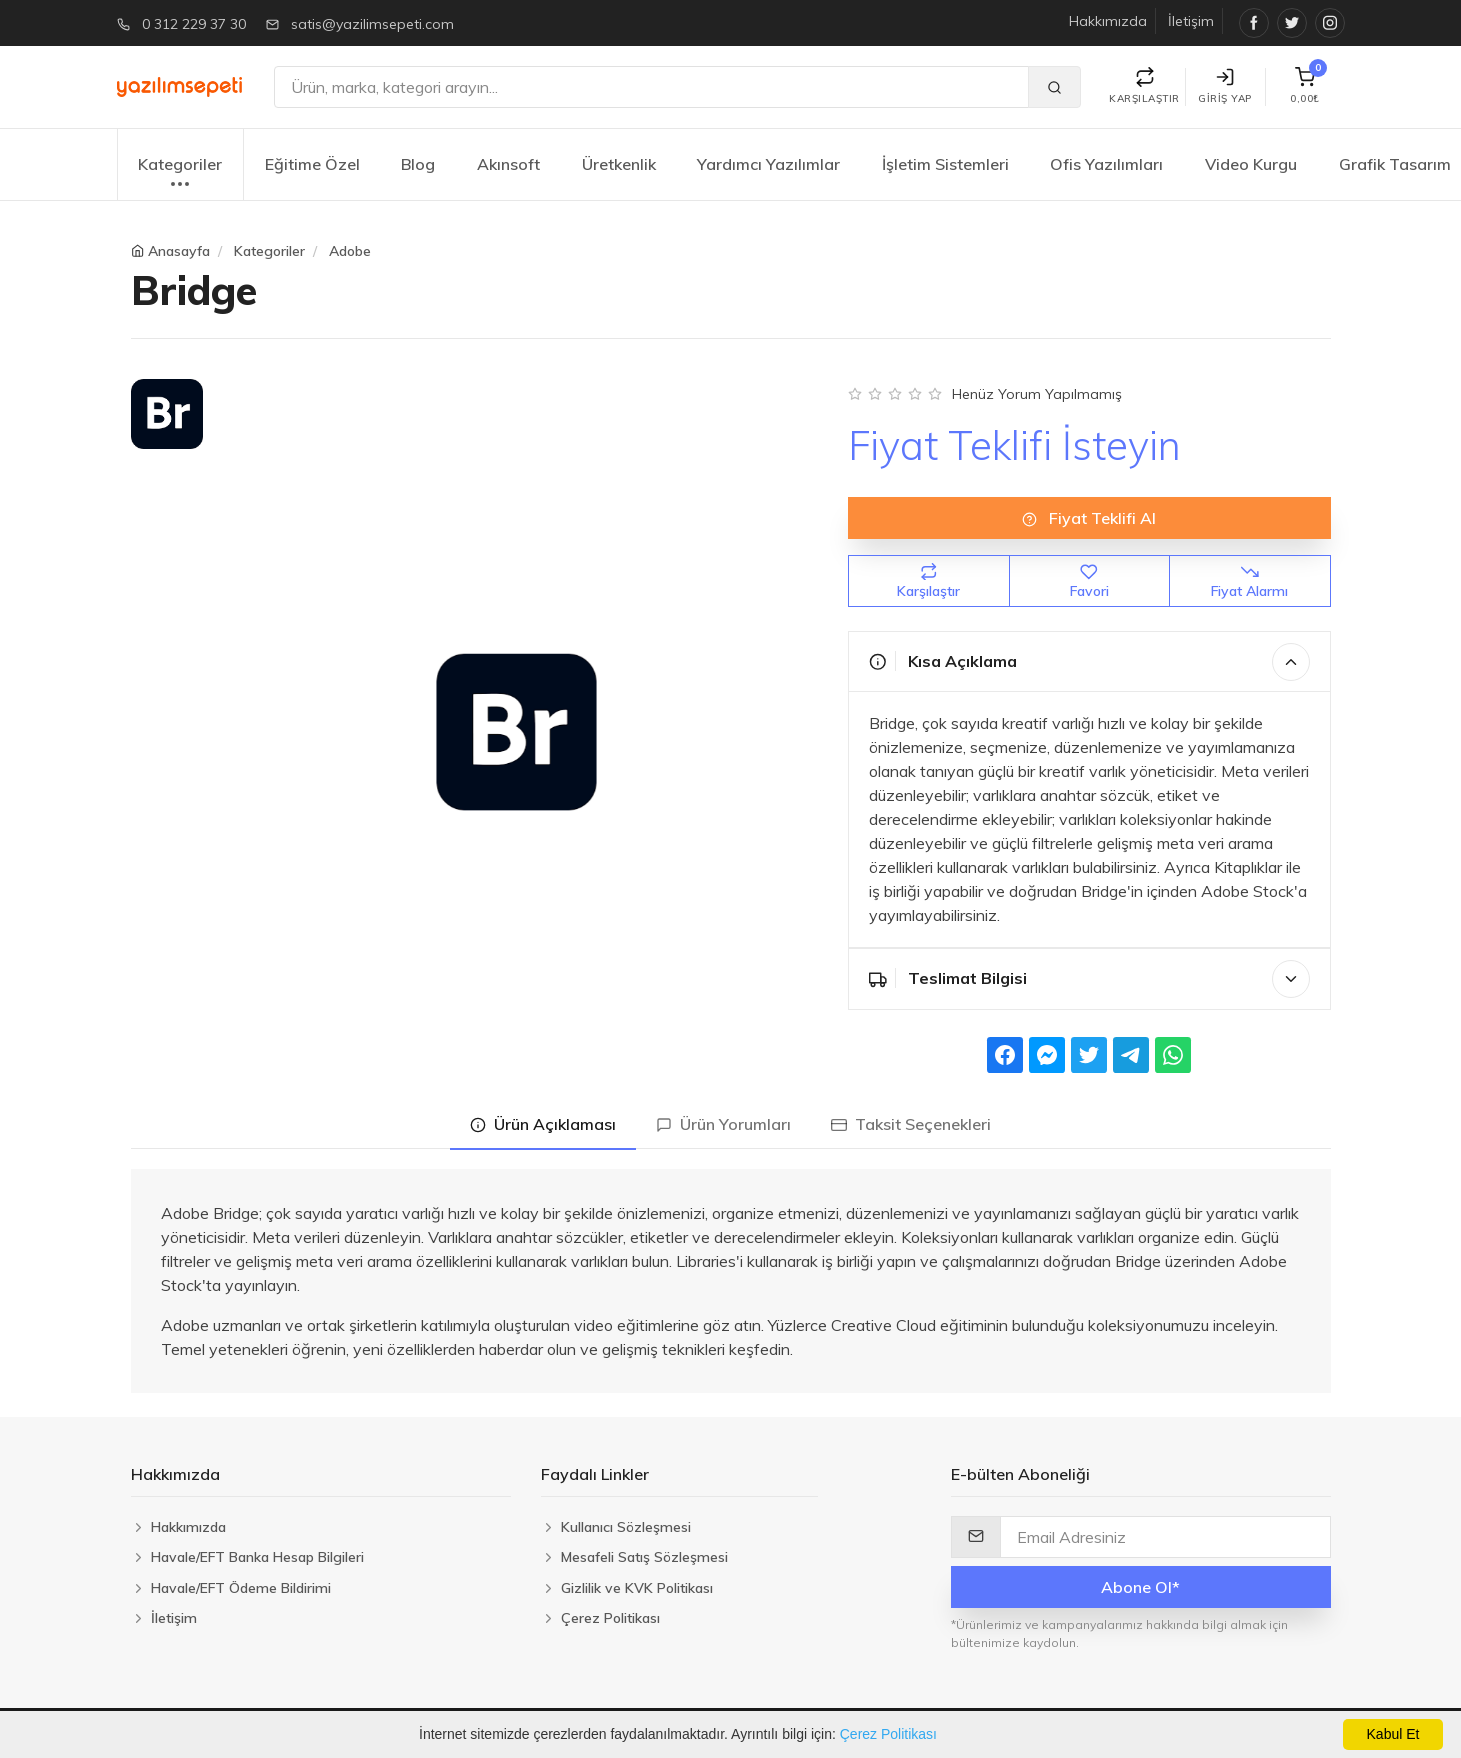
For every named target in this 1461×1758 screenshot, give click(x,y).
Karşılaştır (928, 581)
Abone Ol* (1140, 1587)
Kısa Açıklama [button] (1089, 662)
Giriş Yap (1225, 86)
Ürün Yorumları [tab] (723, 1124)
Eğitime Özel (312, 164)
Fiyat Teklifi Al (1089, 518)
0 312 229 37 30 (194, 24)
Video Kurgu (1251, 164)
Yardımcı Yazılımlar (768, 164)
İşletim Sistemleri (945, 164)
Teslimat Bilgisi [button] (1089, 979)
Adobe (350, 251)
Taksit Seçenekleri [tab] (911, 1124)
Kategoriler (180, 174)
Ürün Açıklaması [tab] (543, 1124)
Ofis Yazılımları (1106, 164)
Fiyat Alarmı (1249, 581)
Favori (1089, 581)
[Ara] (651, 87)
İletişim (1191, 21)
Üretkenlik (619, 164)
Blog (418, 164)
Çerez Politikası (888, 1734)
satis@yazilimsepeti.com (372, 24)
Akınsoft (508, 164)
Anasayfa (179, 251)
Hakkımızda (1108, 21)
